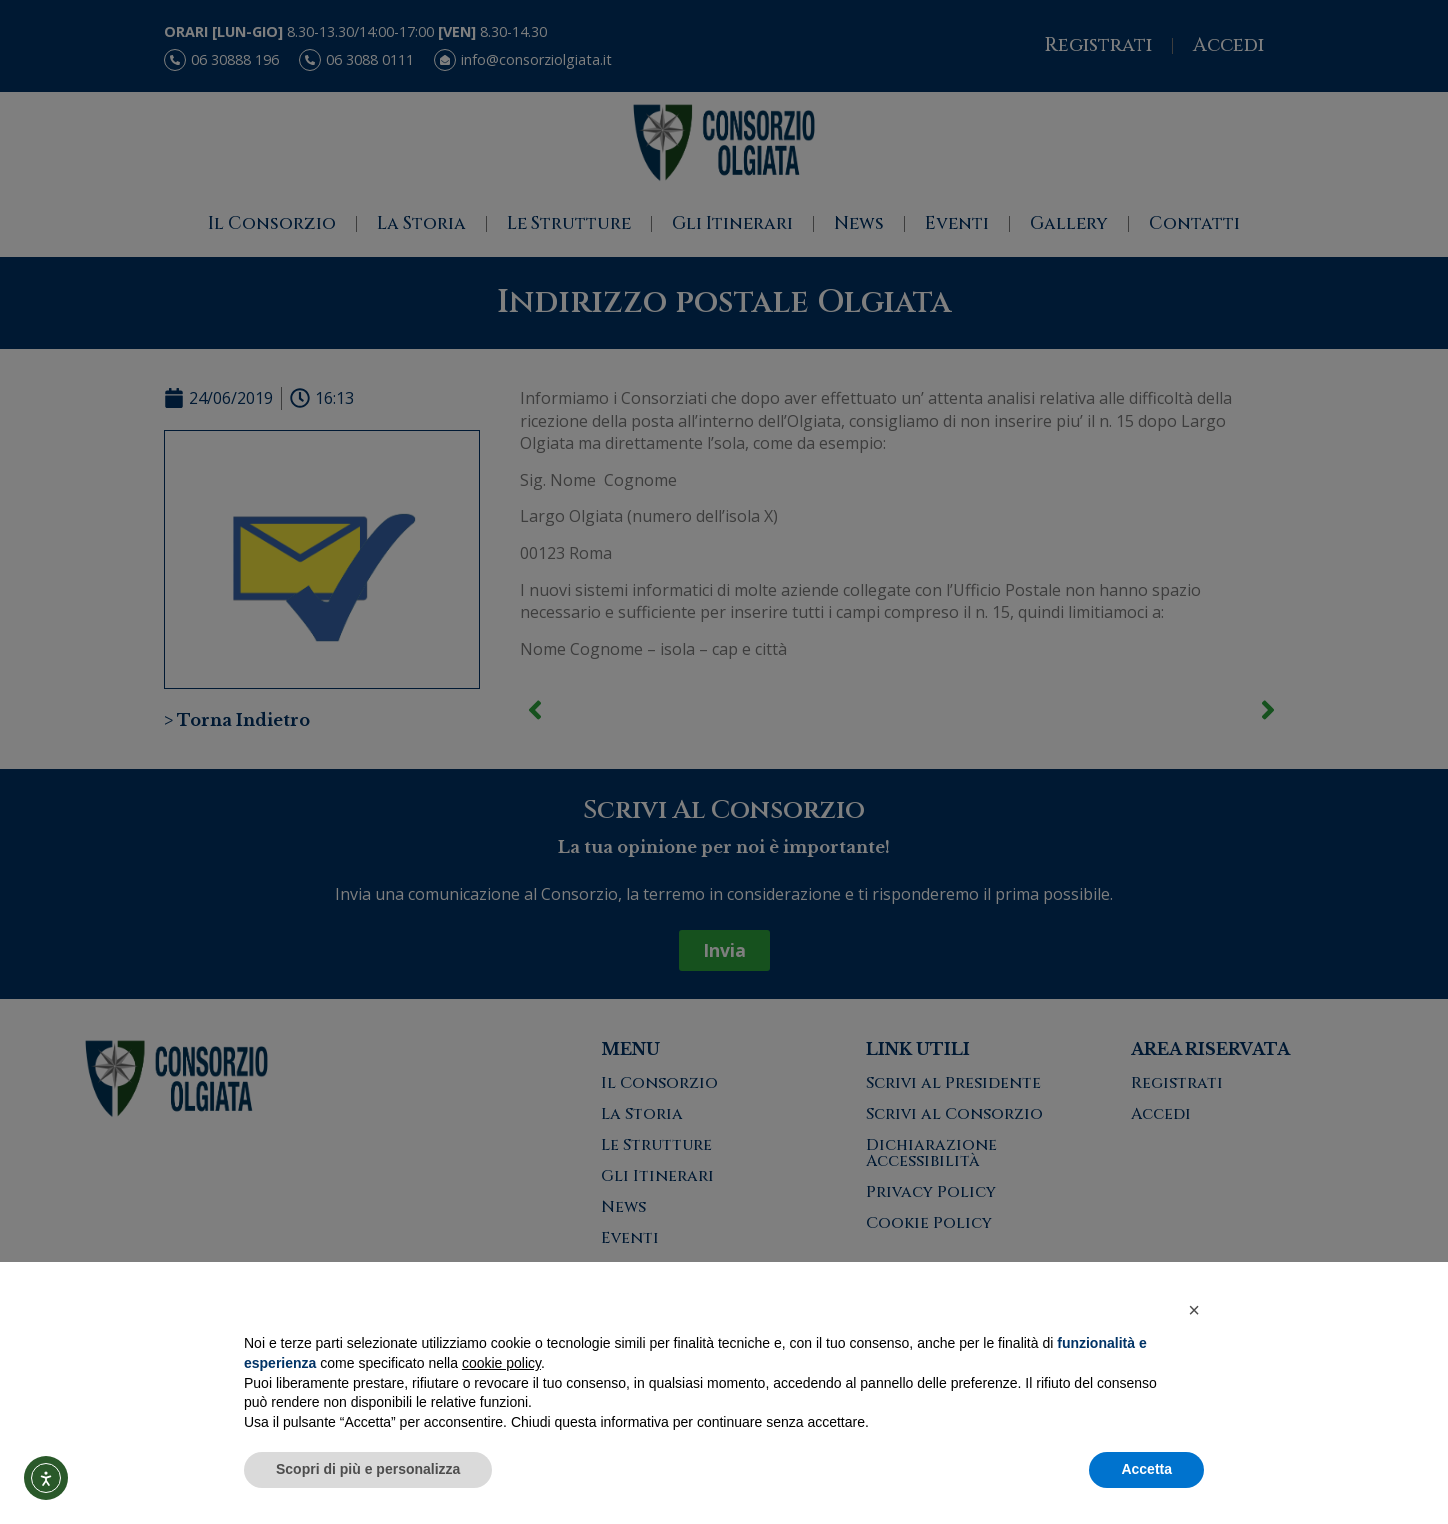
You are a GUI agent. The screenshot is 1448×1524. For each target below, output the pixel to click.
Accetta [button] (1146, 1469)
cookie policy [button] (501, 1363)
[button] (1194, 1310)
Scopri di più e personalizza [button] (368, 1469)
